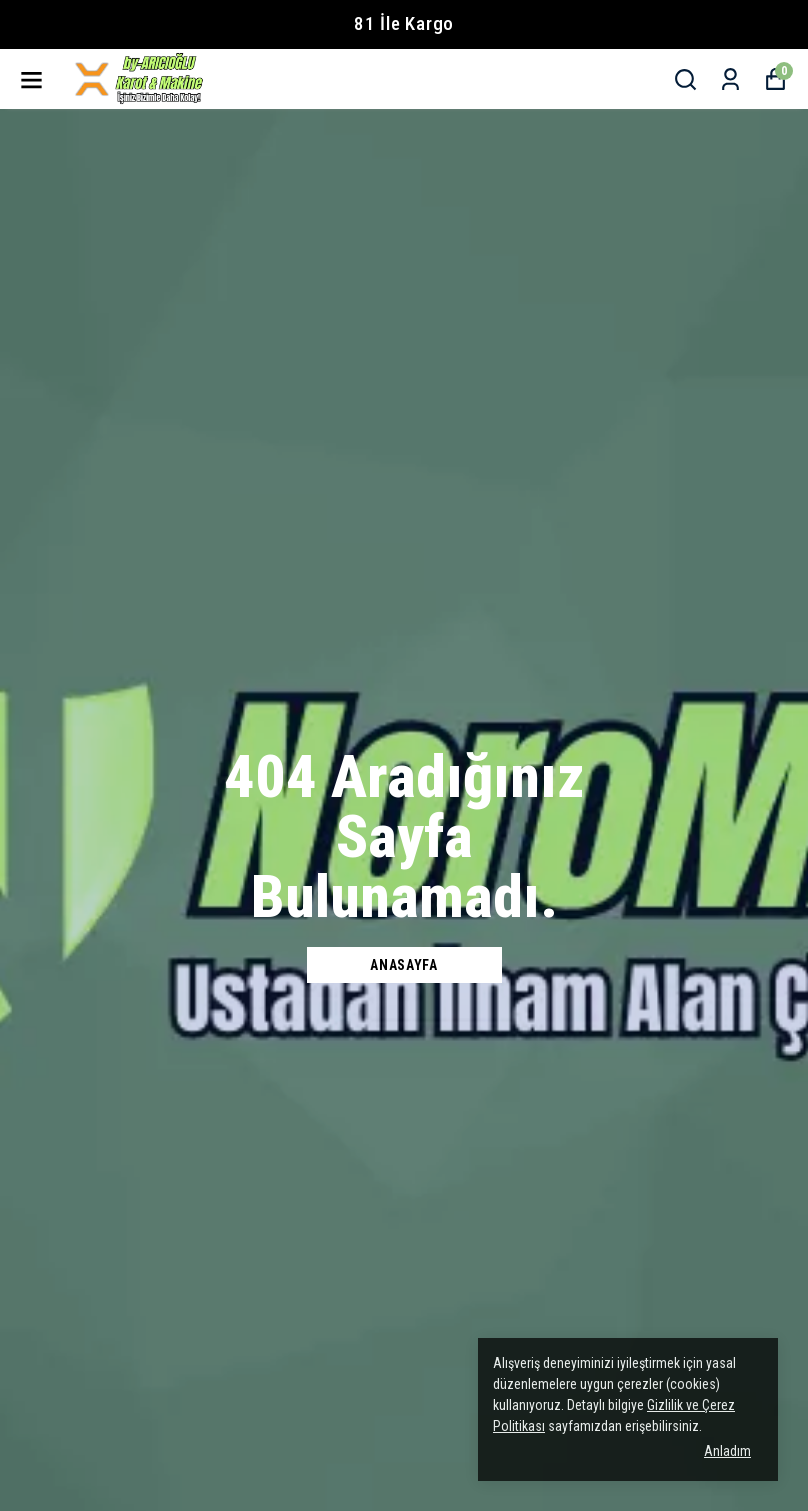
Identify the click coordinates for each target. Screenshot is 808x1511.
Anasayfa (404, 965)
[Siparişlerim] (730, 79)
